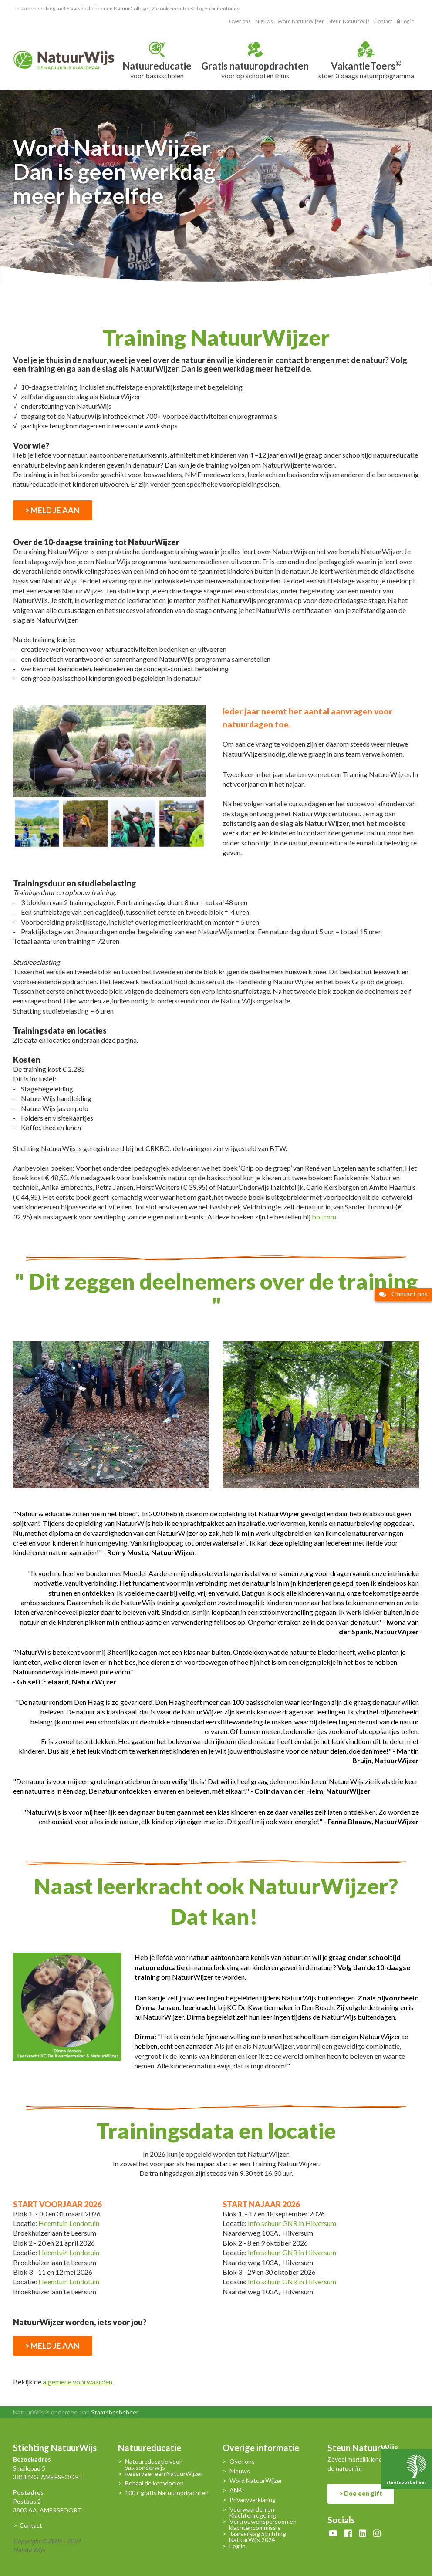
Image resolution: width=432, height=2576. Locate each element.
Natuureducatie (149, 2449)
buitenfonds (225, 8)
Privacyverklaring (253, 2500)
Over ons (240, 21)
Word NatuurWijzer (300, 21)
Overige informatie (261, 2449)
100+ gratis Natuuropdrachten (167, 2493)
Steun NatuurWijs (349, 21)
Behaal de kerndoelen (154, 2483)
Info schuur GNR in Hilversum (292, 2223)
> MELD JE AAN (53, 510)
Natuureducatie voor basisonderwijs (153, 2464)
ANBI (237, 2490)
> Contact (27, 2525)
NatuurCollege (131, 8)
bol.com (324, 1216)
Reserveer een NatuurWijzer (163, 2474)
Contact (383, 21)
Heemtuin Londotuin (68, 2223)
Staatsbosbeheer (86, 8)
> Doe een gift (360, 2493)
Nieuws (264, 21)
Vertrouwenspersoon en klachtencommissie (263, 2525)
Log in (406, 21)
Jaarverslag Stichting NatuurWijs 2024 (257, 2537)
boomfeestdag (186, 8)
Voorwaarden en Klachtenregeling (252, 2512)
